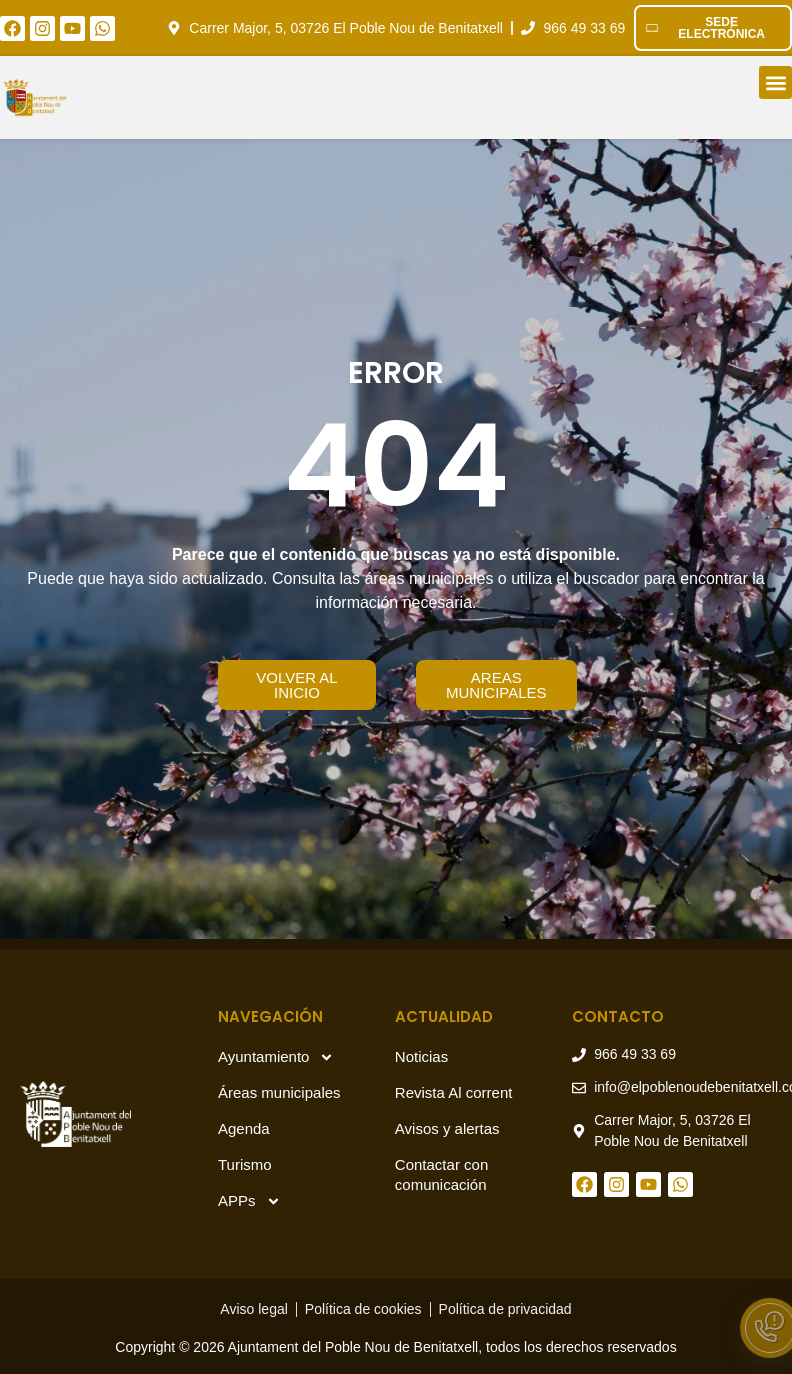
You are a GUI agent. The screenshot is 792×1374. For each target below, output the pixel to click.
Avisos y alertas (447, 1128)
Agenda (244, 1128)
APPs (249, 1201)
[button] (775, 82)
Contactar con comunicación (441, 1174)
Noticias (421, 1056)
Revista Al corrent (454, 1092)
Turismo (245, 1164)
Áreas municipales (279, 1092)
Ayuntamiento (276, 1057)
